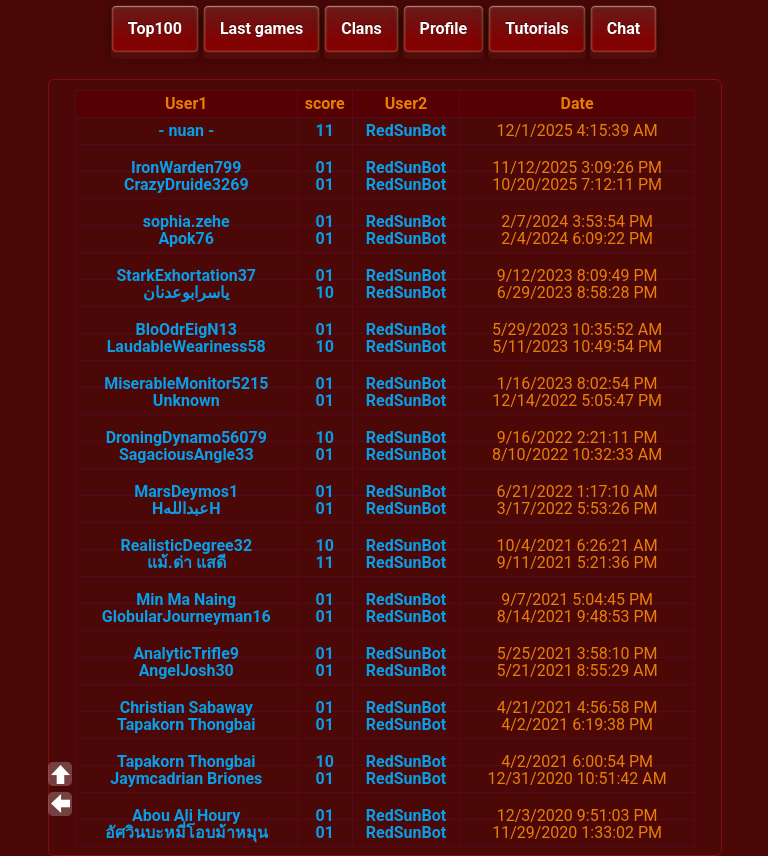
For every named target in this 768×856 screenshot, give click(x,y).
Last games (261, 28)
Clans (361, 28)
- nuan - (186, 130)
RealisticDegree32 (186, 545)
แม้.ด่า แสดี (186, 562)
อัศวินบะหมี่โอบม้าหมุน (186, 832)
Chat (623, 28)
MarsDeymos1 (186, 491)
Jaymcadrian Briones (186, 778)
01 (324, 167)
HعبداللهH (186, 508)
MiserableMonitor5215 (186, 383)
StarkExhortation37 (186, 275)
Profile (444, 28)
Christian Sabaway (186, 707)
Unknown (186, 400)
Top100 (155, 28)
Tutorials (537, 28)
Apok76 (186, 238)
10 (324, 292)
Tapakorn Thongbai (186, 724)
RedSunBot (406, 130)
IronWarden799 (186, 167)
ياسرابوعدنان (186, 292)
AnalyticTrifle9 (186, 653)
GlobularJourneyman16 (186, 616)
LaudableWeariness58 (186, 346)
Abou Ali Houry (186, 815)
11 (324, 130)
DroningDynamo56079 (186, 437)
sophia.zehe (186, 221)
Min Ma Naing (186, 599)
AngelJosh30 (186, 670)
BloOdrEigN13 (186, 329)
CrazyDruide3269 (186, 184)
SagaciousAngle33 (186, 454)
